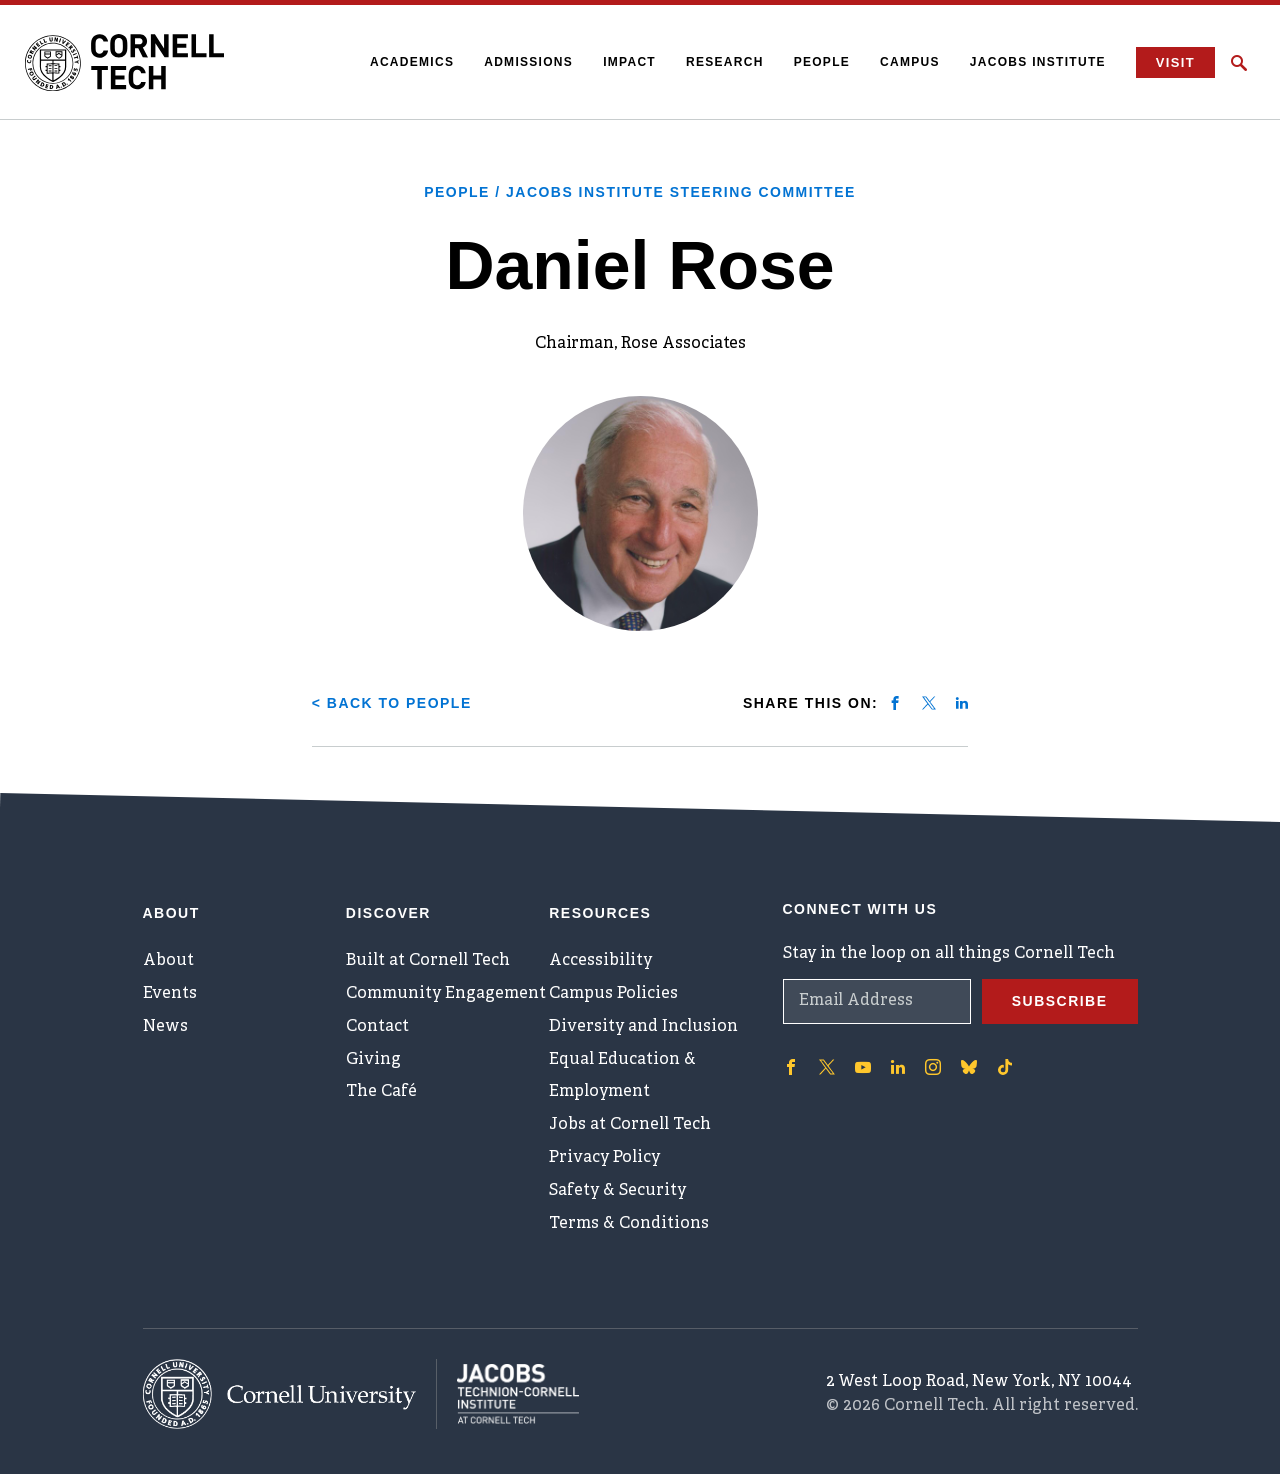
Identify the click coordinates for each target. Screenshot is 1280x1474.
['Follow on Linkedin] (898, 1067)
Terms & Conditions (628, 1225)
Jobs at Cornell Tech (630, 1126)
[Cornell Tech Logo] (125, 63)
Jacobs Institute (1038, 62)
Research (725, 62)
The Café (381, 1093)
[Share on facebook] (895, 703)
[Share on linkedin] (962, 703)
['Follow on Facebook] (791, 1067)
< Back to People (392, 703)
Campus (910, 62)
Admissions (528, 62)
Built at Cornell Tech (427, 961)
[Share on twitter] (929, 703)
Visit (1175, 62)
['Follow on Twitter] (827, 1067)
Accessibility (599, 961)
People (821, 62)
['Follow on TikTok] (1005, 1067)
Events (170, 994)
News (165, 1027)
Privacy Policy (603, 1159)
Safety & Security (617, 1192)
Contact (377, 1027)
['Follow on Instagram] (933, 1067)
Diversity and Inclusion (642, 1027)
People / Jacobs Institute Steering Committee (640, 192)
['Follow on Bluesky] (969, 1067)
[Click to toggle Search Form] (1239, 63)
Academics (412, 62)
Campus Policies (612, 994)
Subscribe (1060, 1001)
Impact (629, 62)
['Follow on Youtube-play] (863, 1067)
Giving (372, 1060)
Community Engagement (445, 994)
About (168, 961)
